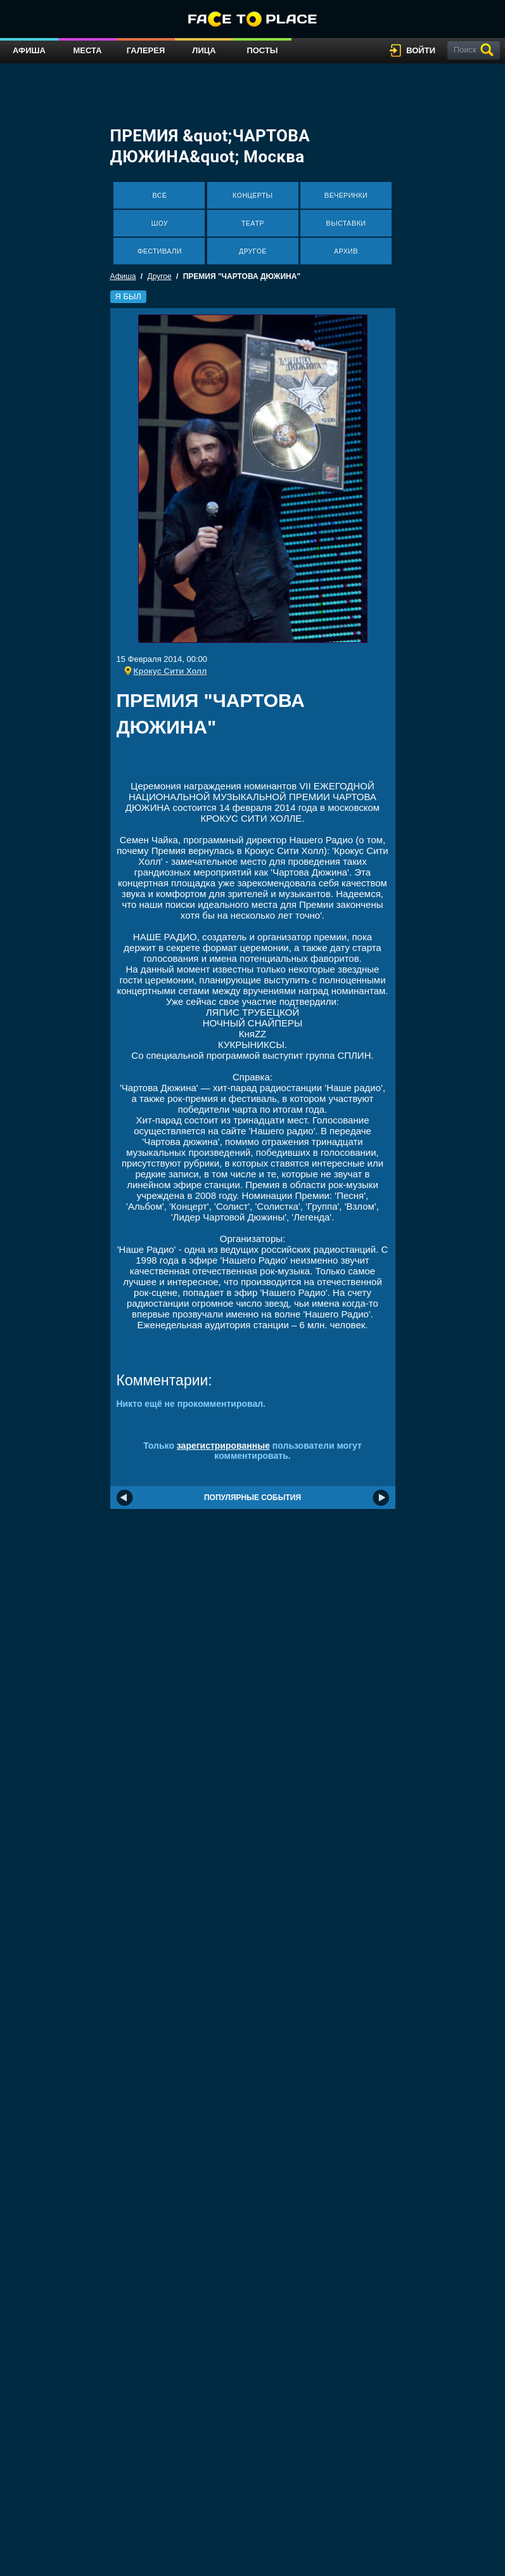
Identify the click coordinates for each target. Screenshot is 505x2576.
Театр (252, 223)
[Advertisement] (265, 763)
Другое (253, 251)
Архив (346, 251)
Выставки (346, 223)
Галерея (146, 50)
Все (159, 195)
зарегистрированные (223, 1445)
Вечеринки (345, 195)
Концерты (252, 195)
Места (87, 50)
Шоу (159, 223)
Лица (203, 50)
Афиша (29, 50)
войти (420, 50)
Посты (262, 50)
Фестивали (159, 251)
